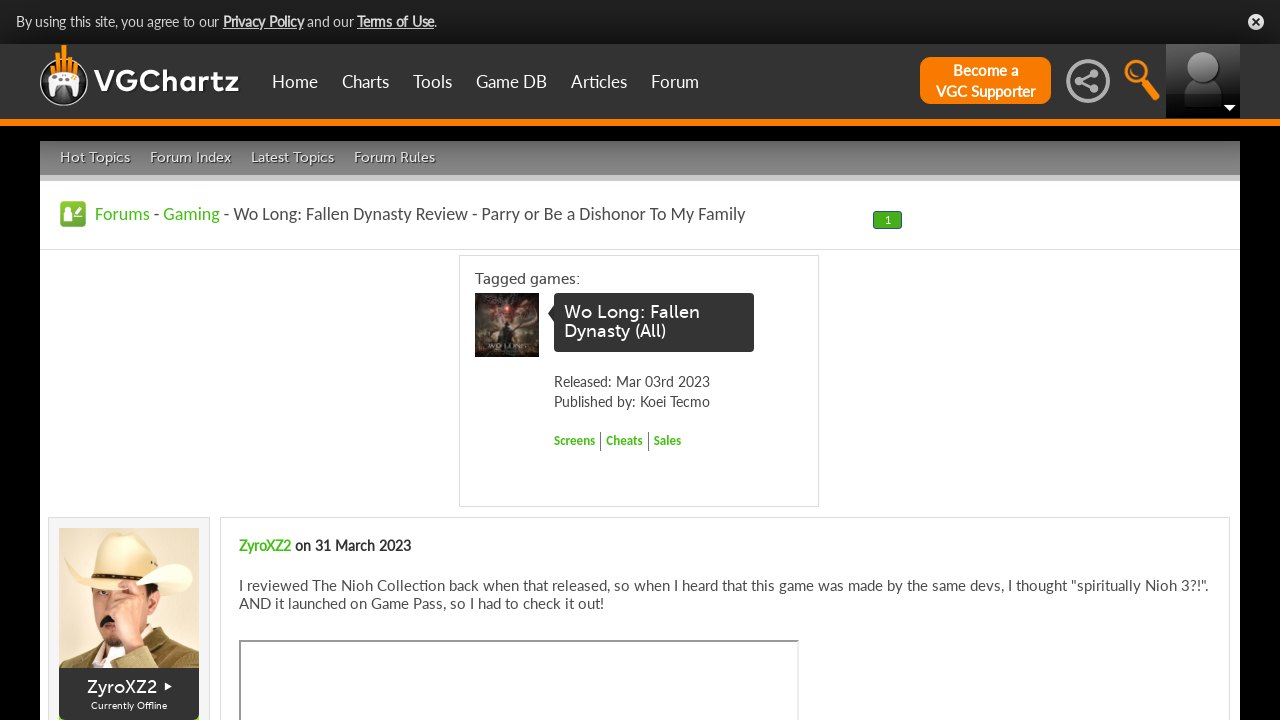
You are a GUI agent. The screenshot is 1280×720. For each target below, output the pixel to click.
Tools (432, 81)
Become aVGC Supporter (985, 80)
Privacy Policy (263, 21)
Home (295, 81)
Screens (574, 440)
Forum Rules (394, 157)
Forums (122, 214)
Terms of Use (395, 21)
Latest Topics (292, 157)
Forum (675, 81)
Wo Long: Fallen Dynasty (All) (632, 322)
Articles (599, 81)
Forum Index (190, 157)
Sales (668, 440)
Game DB (511, 81)
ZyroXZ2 (122, 687)
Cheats (624, 440)
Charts (365, 81)
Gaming (191, 214)
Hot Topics (95, 157)
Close (1256, 22)
